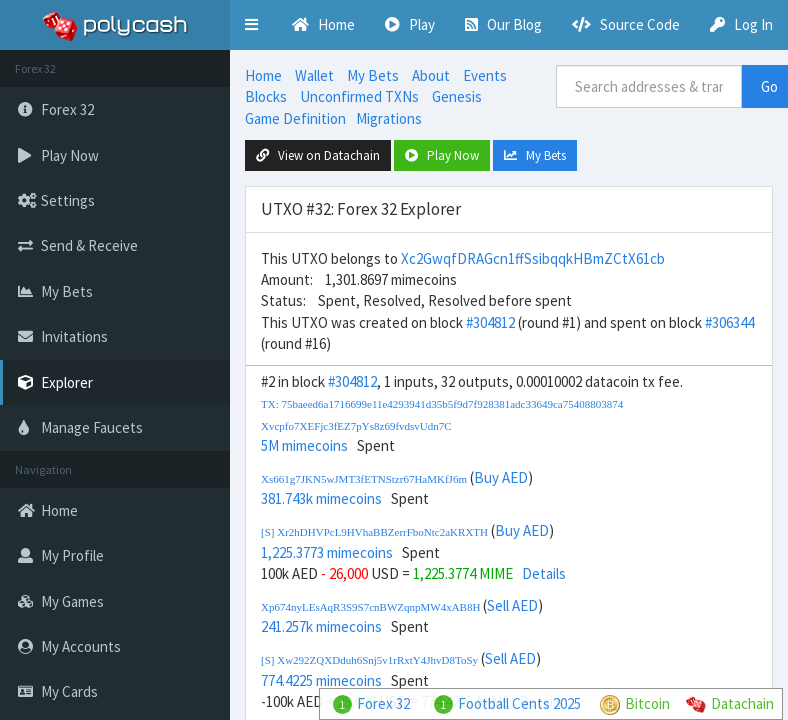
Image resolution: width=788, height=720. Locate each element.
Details (544, 573)
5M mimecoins (304, 445)
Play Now (442, 155)
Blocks (266, 96)
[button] (251, 25)
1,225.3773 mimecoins (327, 552)
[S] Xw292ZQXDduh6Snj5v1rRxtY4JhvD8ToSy (369, 660)
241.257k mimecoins (321, 626)
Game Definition (295, 118)
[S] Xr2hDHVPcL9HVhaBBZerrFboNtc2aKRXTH (374, 532)
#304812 (490, 322)
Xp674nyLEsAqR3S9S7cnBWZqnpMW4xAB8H (370, 607)
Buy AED (501, 477)
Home (263, 75)
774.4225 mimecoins (321, 680)
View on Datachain (318, 155)
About (431, 75)
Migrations (389, 118)
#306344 (729, 322)
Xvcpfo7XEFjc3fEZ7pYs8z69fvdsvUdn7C (356, 426)
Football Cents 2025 (519, 703)
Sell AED (512, 605)
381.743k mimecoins (321, 498)
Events (485, 75)
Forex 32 (383, 703)
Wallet (314, 75)
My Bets (373, 75)
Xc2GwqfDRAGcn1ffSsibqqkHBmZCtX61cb (533, 258)
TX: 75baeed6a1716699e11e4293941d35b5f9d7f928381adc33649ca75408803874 (442, 404)
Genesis (457, 96)
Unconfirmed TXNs (359, 96)
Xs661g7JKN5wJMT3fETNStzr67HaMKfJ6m (364, 479)
